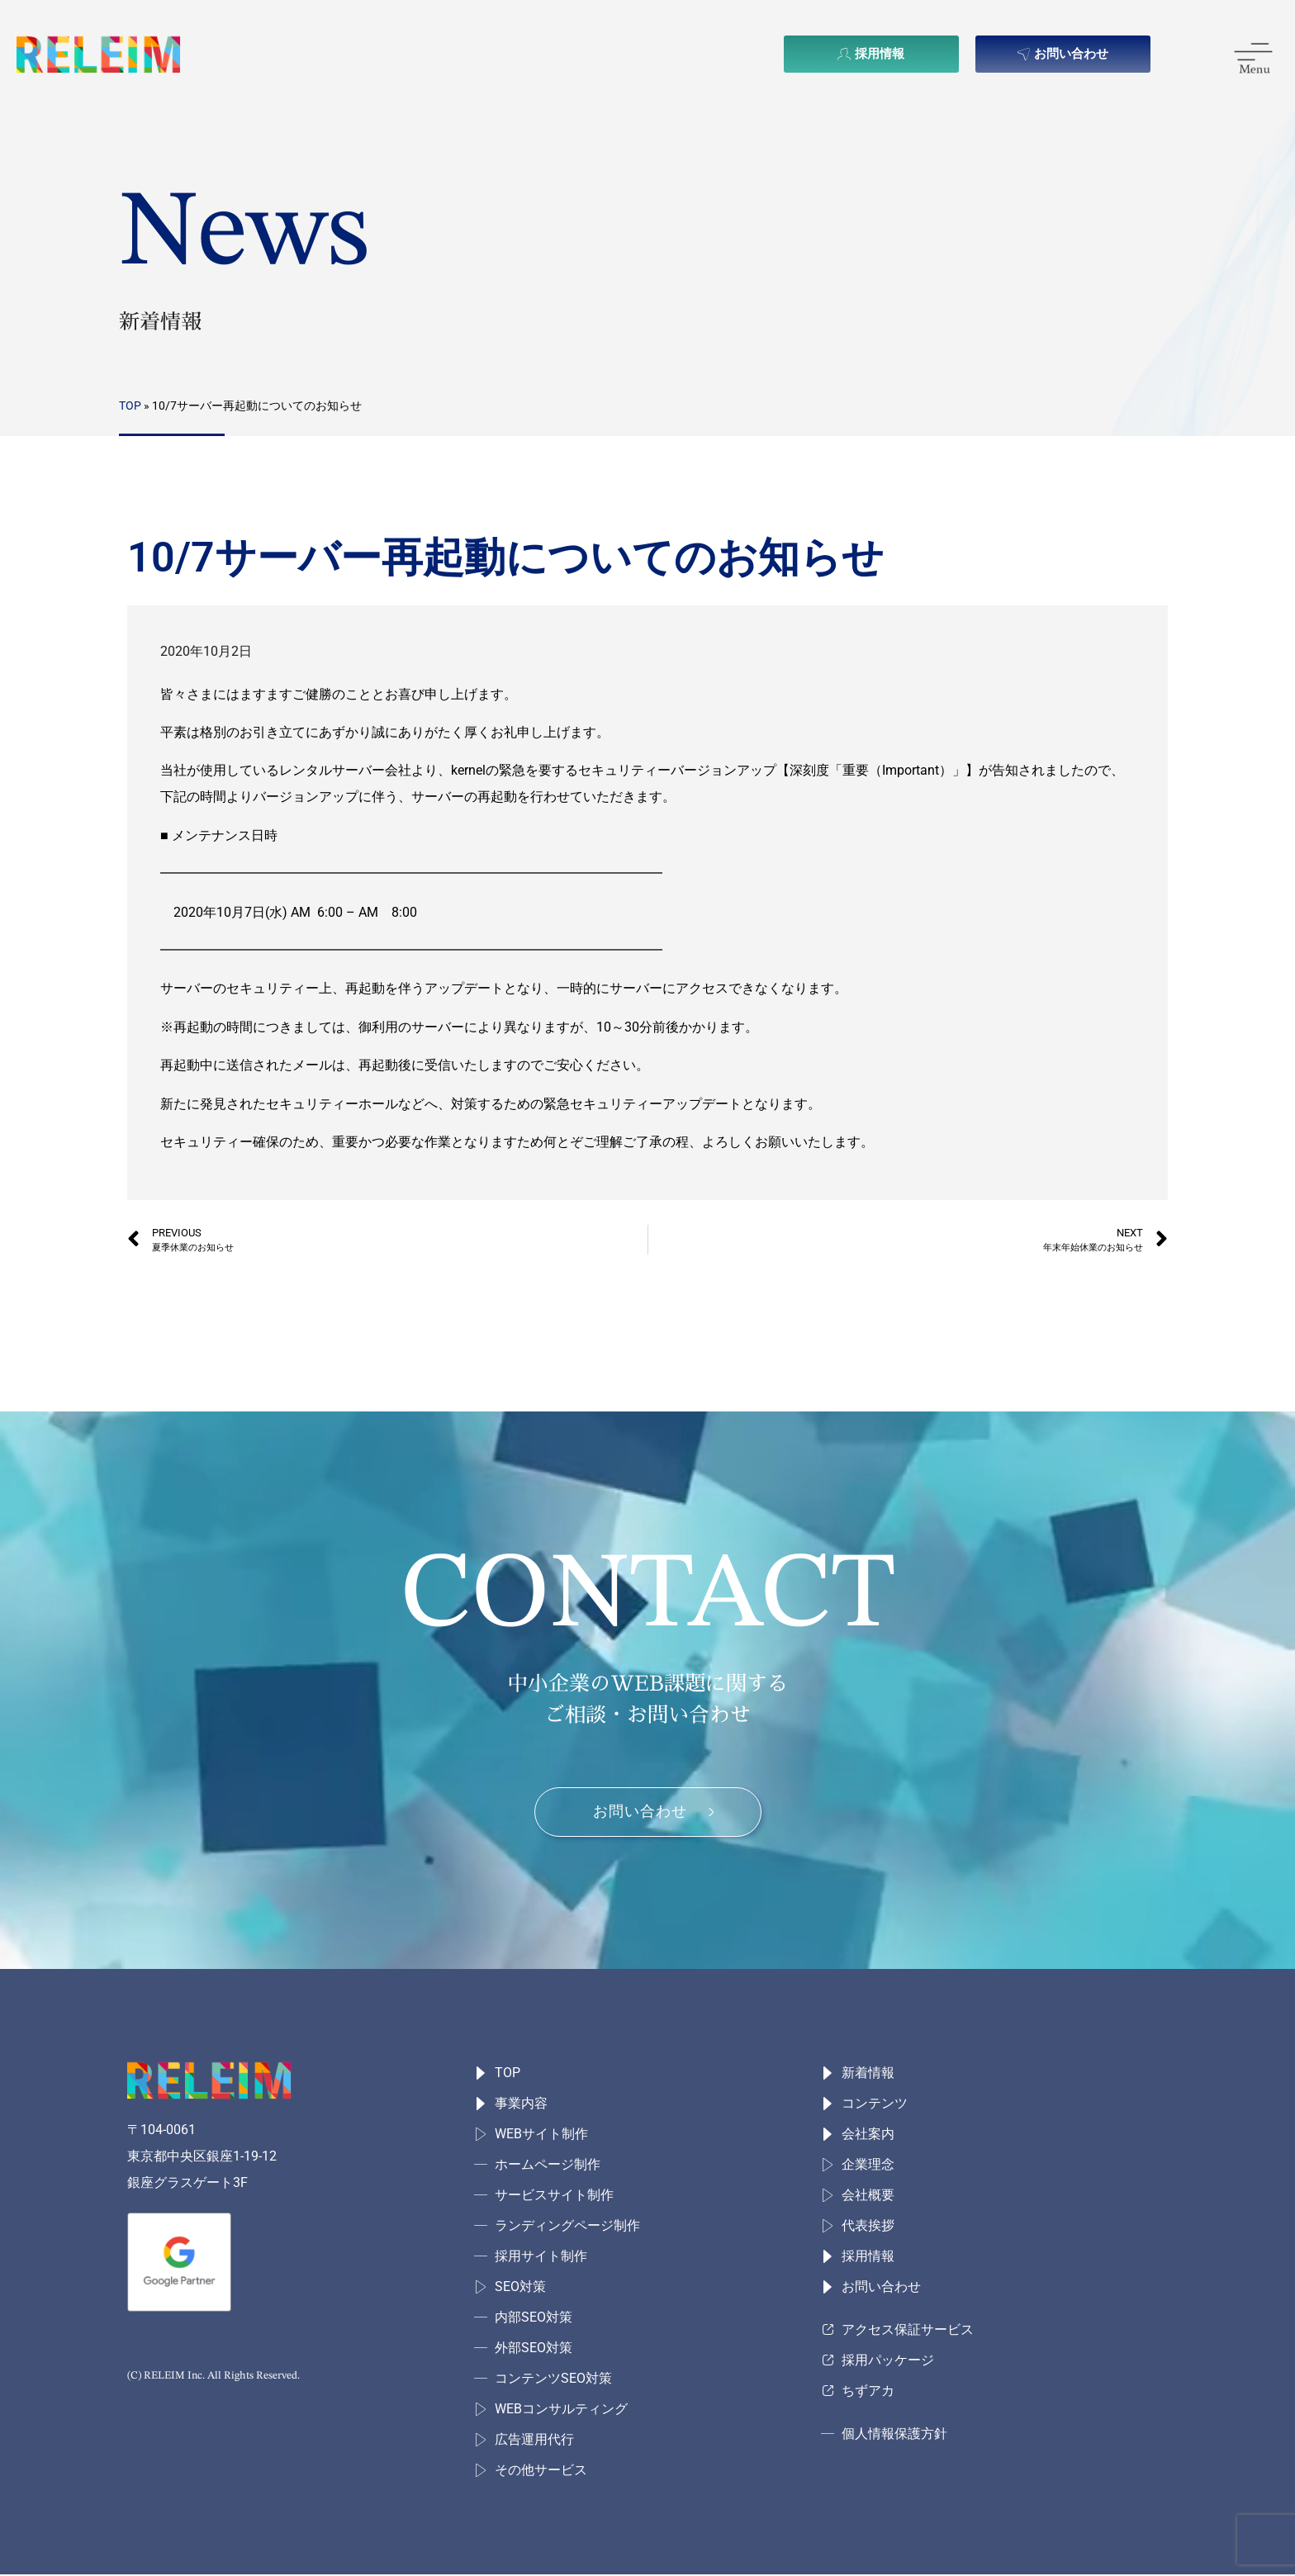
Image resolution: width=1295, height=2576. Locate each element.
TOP (130, 405)
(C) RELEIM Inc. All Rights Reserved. (213, 2377)
